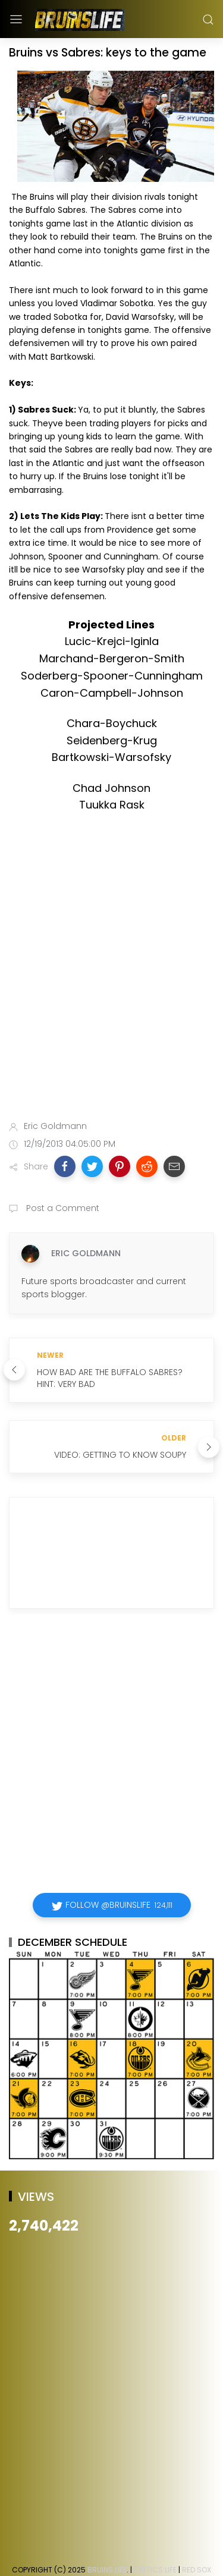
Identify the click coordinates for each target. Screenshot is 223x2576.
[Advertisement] (111, 984)
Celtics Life (155, 2570)
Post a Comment (61, 1208)
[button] (65, 1166)
